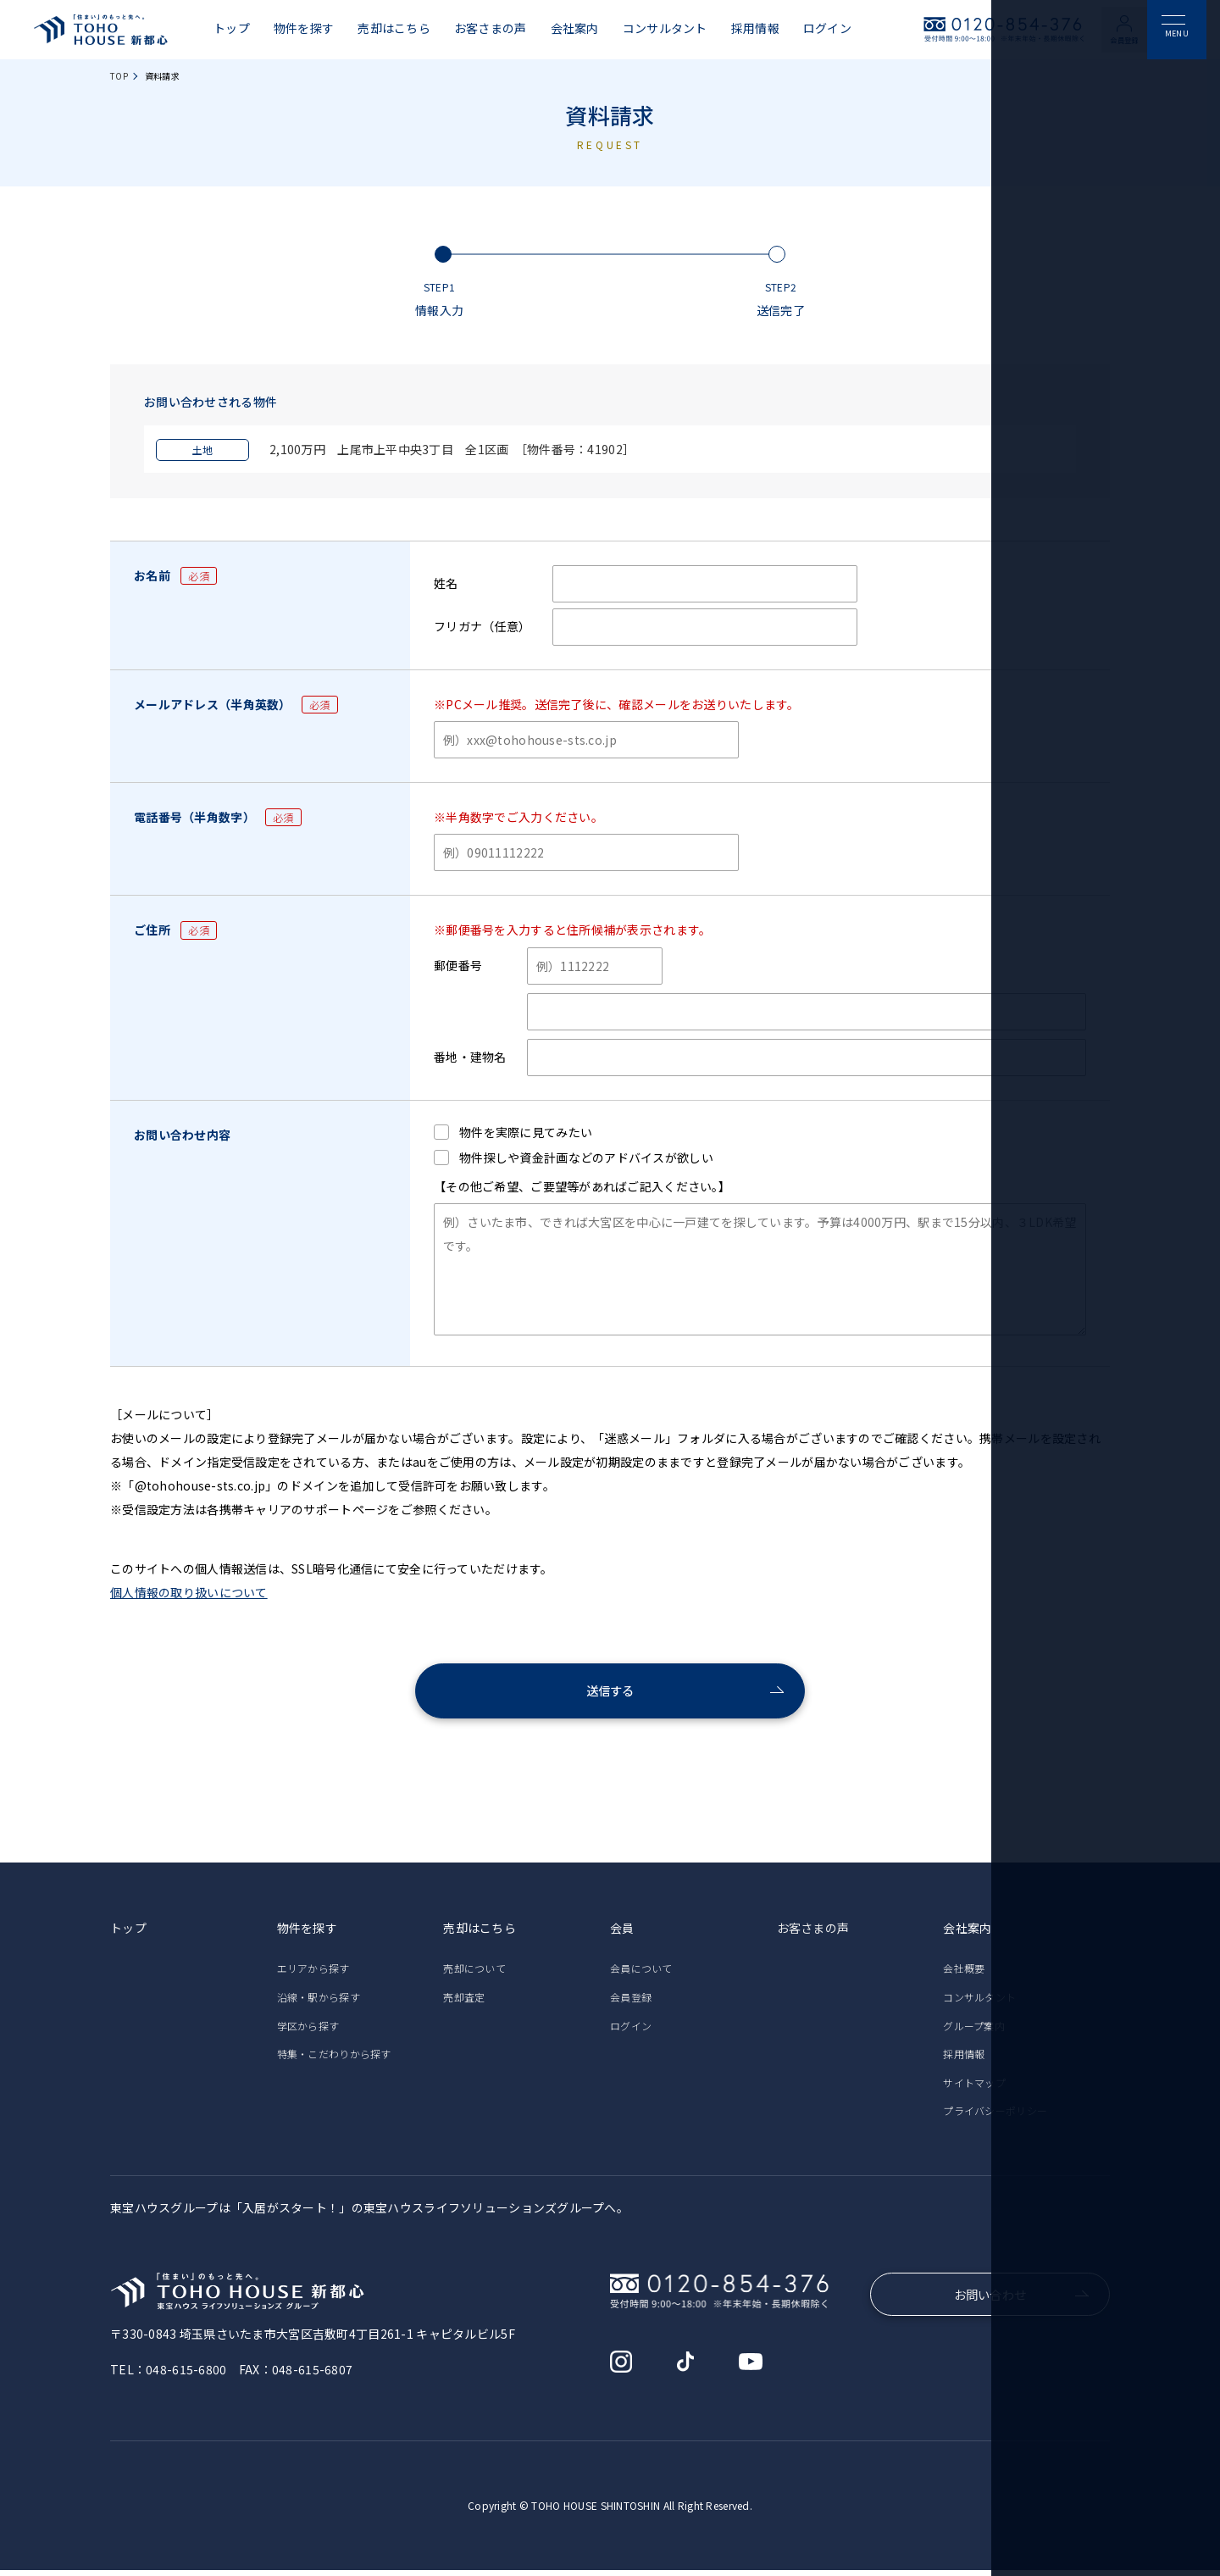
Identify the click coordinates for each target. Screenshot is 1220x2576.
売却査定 (464, 2003)
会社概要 (963, 1974)
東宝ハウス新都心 (101, 29)
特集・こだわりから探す (334, 2059)
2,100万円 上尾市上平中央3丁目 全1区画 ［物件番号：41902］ (395, 449)
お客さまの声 (490, 28)
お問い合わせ (990, 2302)
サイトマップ (974, 2088)
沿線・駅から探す (318, 2003)
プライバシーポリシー (995, 2116)
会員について (641, 1974)
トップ (232, 28)
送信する (609, 1694)
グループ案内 (974, 2031)
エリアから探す (313, 1974)
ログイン (827, 28)
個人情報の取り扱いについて (189, 1592)
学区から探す (308, 2031)
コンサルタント (665, 28)
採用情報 (755, 28)
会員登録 (1130, 39)
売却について (474, 1974)
